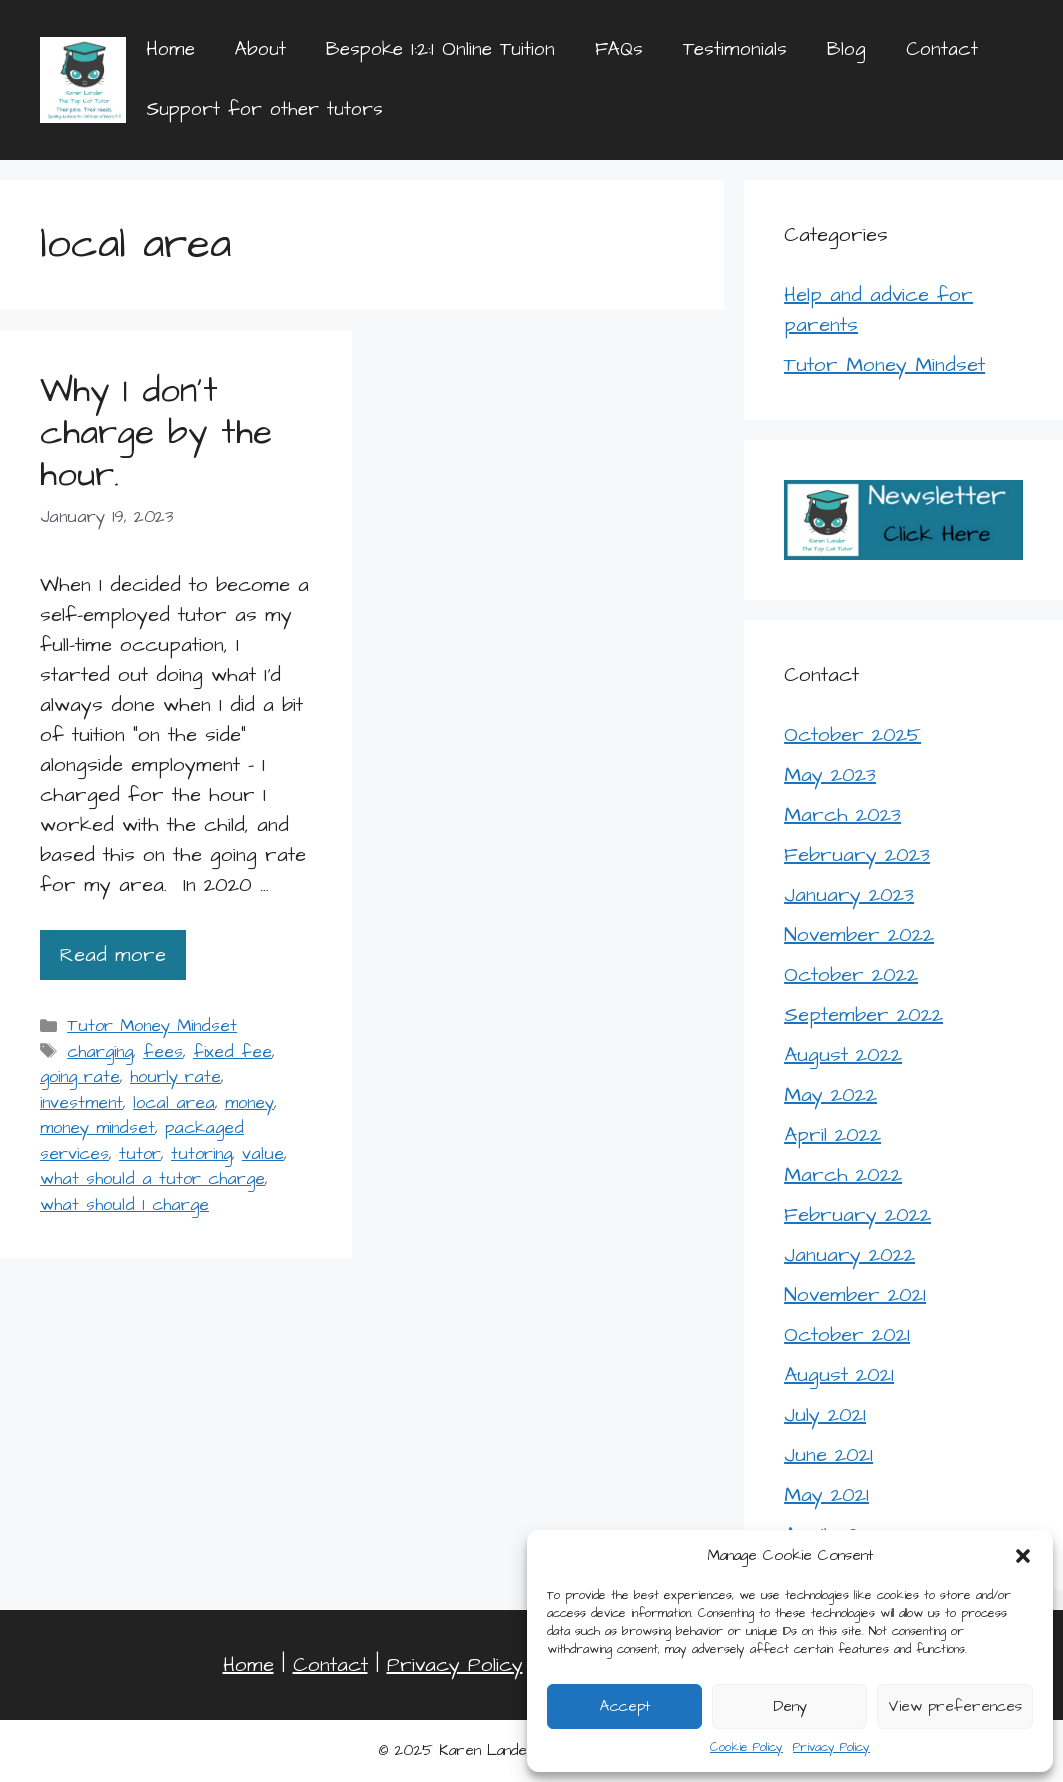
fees (163, 1052)
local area (174, 1103)
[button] (1023, 1556)
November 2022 (859, 935)
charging (100, 1052)
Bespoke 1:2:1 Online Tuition (440, 49)
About (260, 49)
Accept (625, 1706)
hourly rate (175, 1077)
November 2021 (855, 1295)
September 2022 (863, 1015)
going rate (80, 1077)
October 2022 (851, 975)
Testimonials (735, 49)
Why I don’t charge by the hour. (156, 432)
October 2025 (852, 735)
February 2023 (857, 855)
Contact (942, 49)
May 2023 (830, 775)
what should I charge (124, 1205)
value (263, 1154)
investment (81, 1103)
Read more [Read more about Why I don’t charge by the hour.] (113, 955)
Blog (846, 49)
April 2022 (832, 1135)
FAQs (619, 49)
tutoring (201, 1154)
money (249, 1103)
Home (170, 49)
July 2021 (825, 1415)
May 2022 (830, 1095)
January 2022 (849, 1255)
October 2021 (847, 1335)
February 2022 (857, 1215)
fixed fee (232, 1052)
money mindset (97, 1128)
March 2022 (843, 1175)
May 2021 (826, 1495)
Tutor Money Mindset (152, 1026)
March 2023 (842, 815)
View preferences (955, 1706)
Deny (790, 1706)
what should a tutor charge (152, 1179)
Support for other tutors (264, 109)
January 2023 (849, 895)
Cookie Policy (746, 1747)
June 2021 (828, 1455)
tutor (140, 1154)
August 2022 (843, 1055)
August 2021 (839, 1375)
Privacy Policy (831, 1747)
